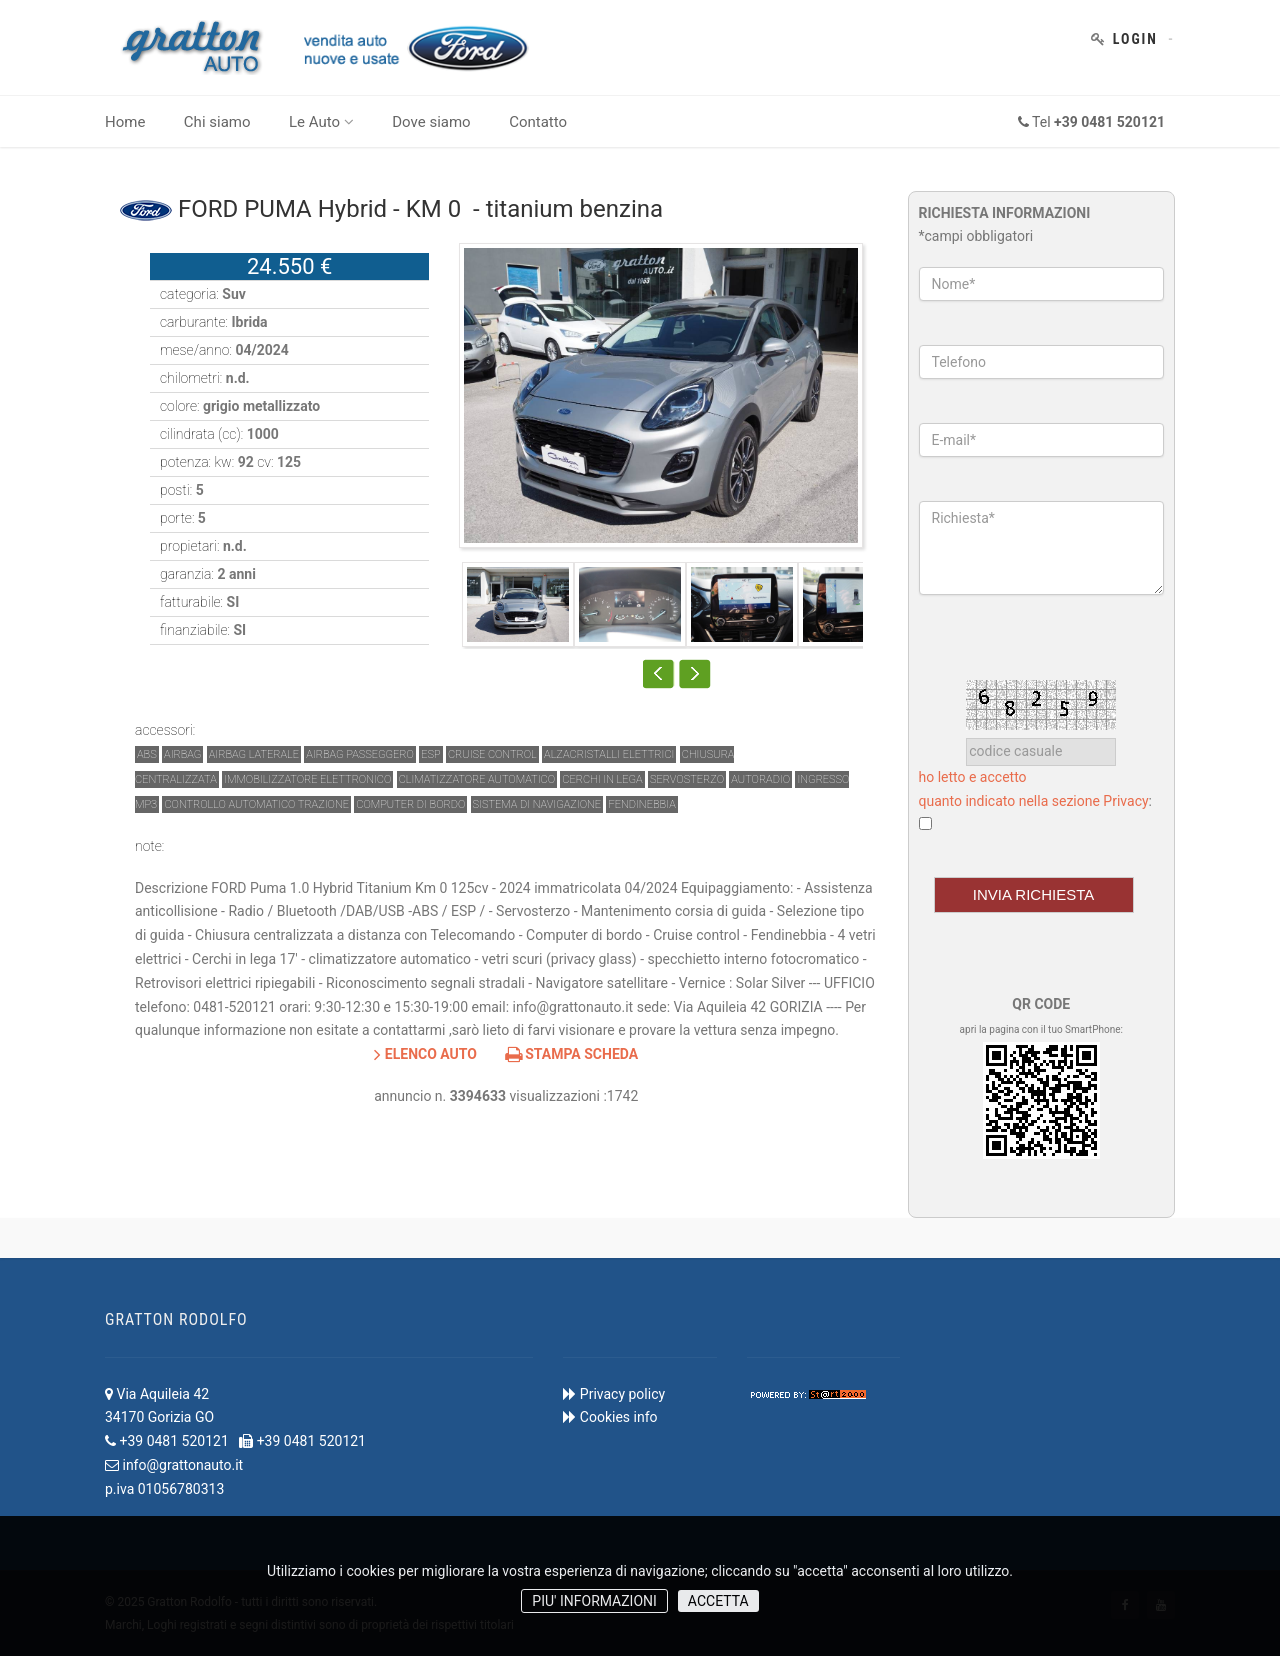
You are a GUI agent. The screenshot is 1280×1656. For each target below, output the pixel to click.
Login (1135, 39)
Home (125, 122)
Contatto (538, 122)
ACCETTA (718, 1601)
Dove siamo (431, 122)
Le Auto (321, 122)
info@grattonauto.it (182, 1465)
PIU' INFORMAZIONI (594, 1601)
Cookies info (619, 1417)
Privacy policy (622, 1394)
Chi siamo (217, 122)
